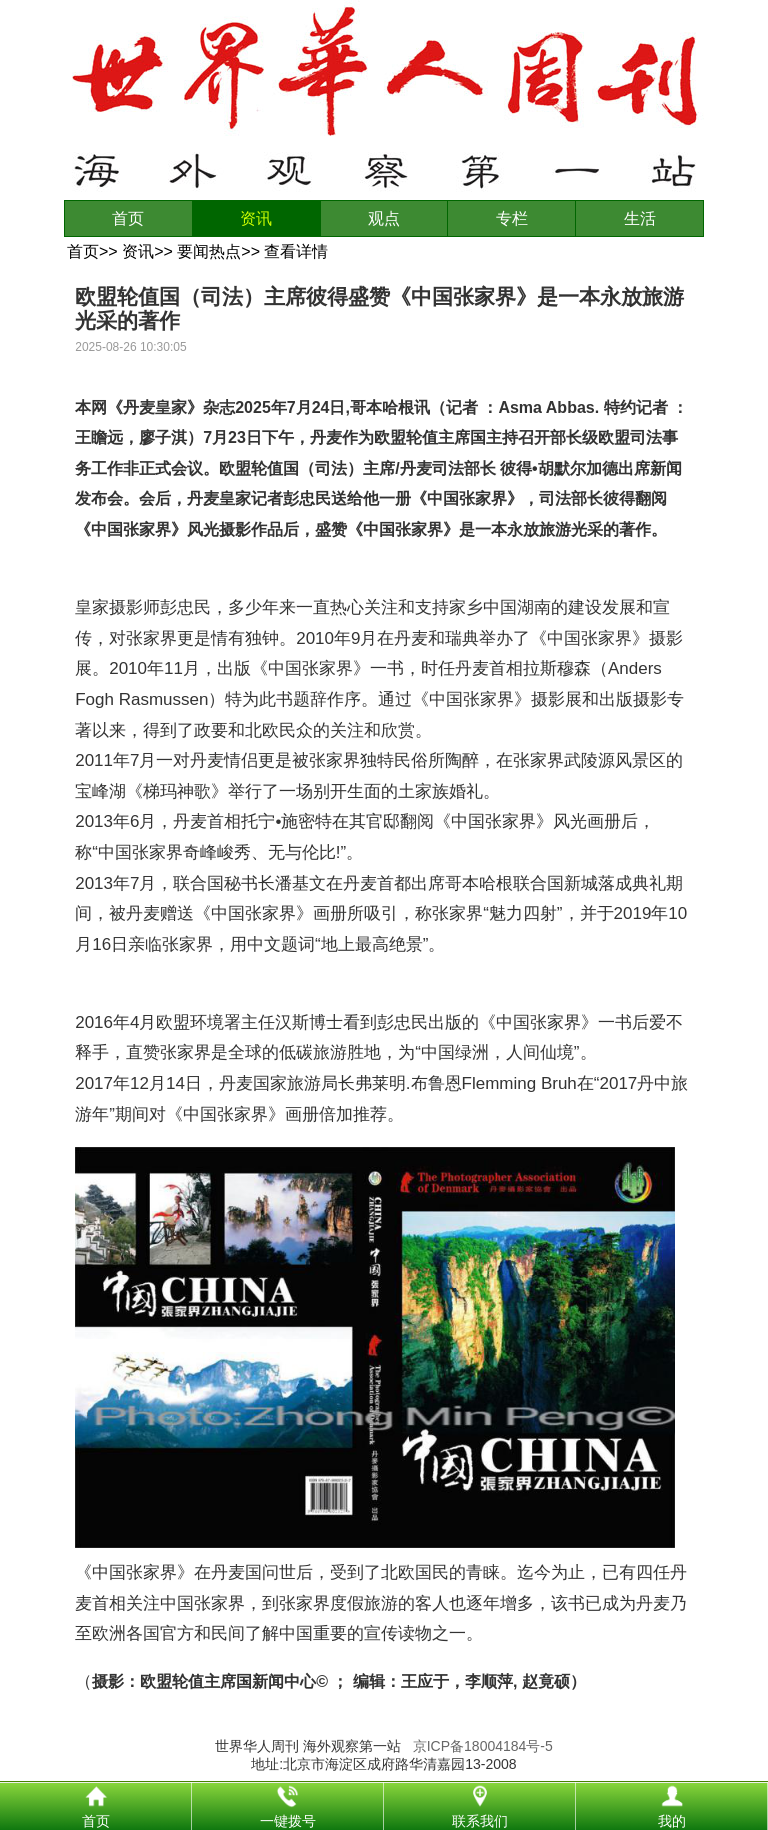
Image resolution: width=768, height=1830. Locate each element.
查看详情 (296, 251)
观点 (384, 218)
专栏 (512, 218)
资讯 (256, 218)
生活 (640, 218)
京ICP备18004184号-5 (483, 1746)
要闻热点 (209, 251)
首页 (128, 218)
